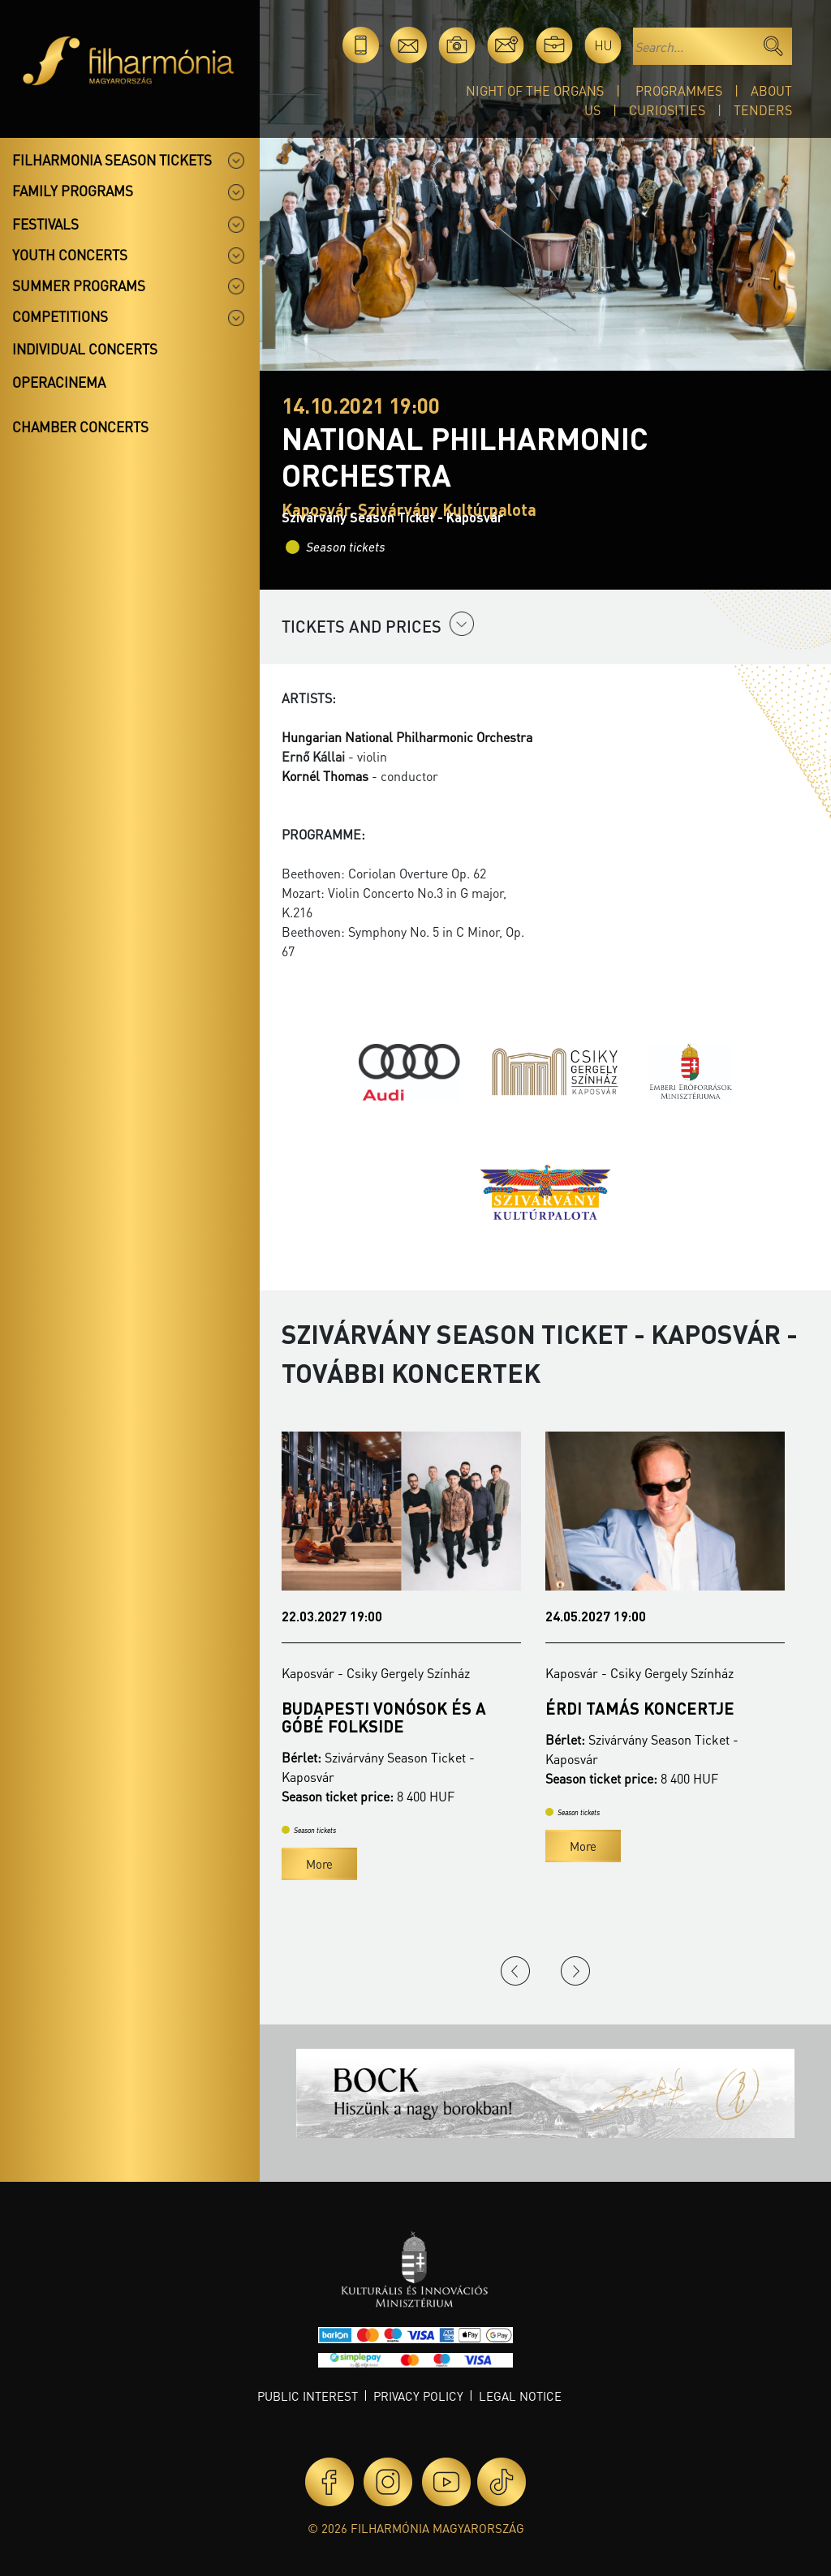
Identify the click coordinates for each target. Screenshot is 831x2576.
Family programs (72, 191)
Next (575, 1971)
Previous (515, 1971)
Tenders (763, 109)
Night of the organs (535, 90)
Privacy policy (418, 2396)
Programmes (678, 90)
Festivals (45, 224)
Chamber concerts (80, 427)
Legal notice (520, 2396)
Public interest (307, 2396)
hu (603, 45)
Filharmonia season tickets (112, 160)
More (319, 1864)
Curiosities (667, 109)
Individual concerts (84, 349)
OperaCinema (58, 382)
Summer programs (78, 285)
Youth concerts (69, 255)
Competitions (60, 316)
